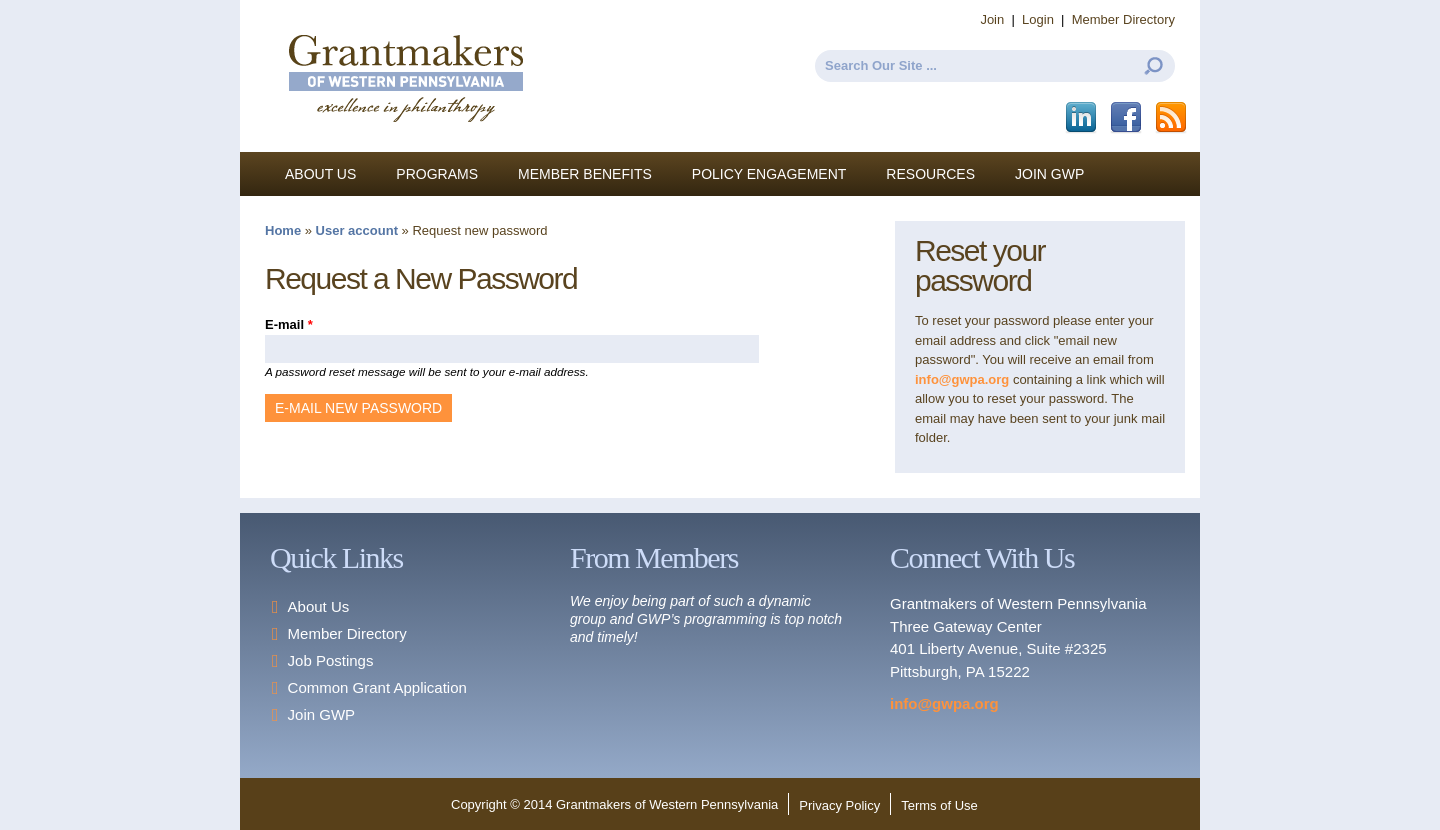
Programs (437, 174)
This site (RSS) (1172, 118)
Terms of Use (939, 805)
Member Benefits (585, 174)
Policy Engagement (769, 174)
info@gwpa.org (962, 379)
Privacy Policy (839, 805)
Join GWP (1049, 174)
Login (1038, 19)
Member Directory (1123, 19)
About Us (320, 174)
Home (283, 230)
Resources (930, 174)
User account (357, 230)
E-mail (289, 324)
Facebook (1127, 118)
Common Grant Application (377, 687)
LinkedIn (1082, 118)
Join (992, 19)
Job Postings (331, 660)
